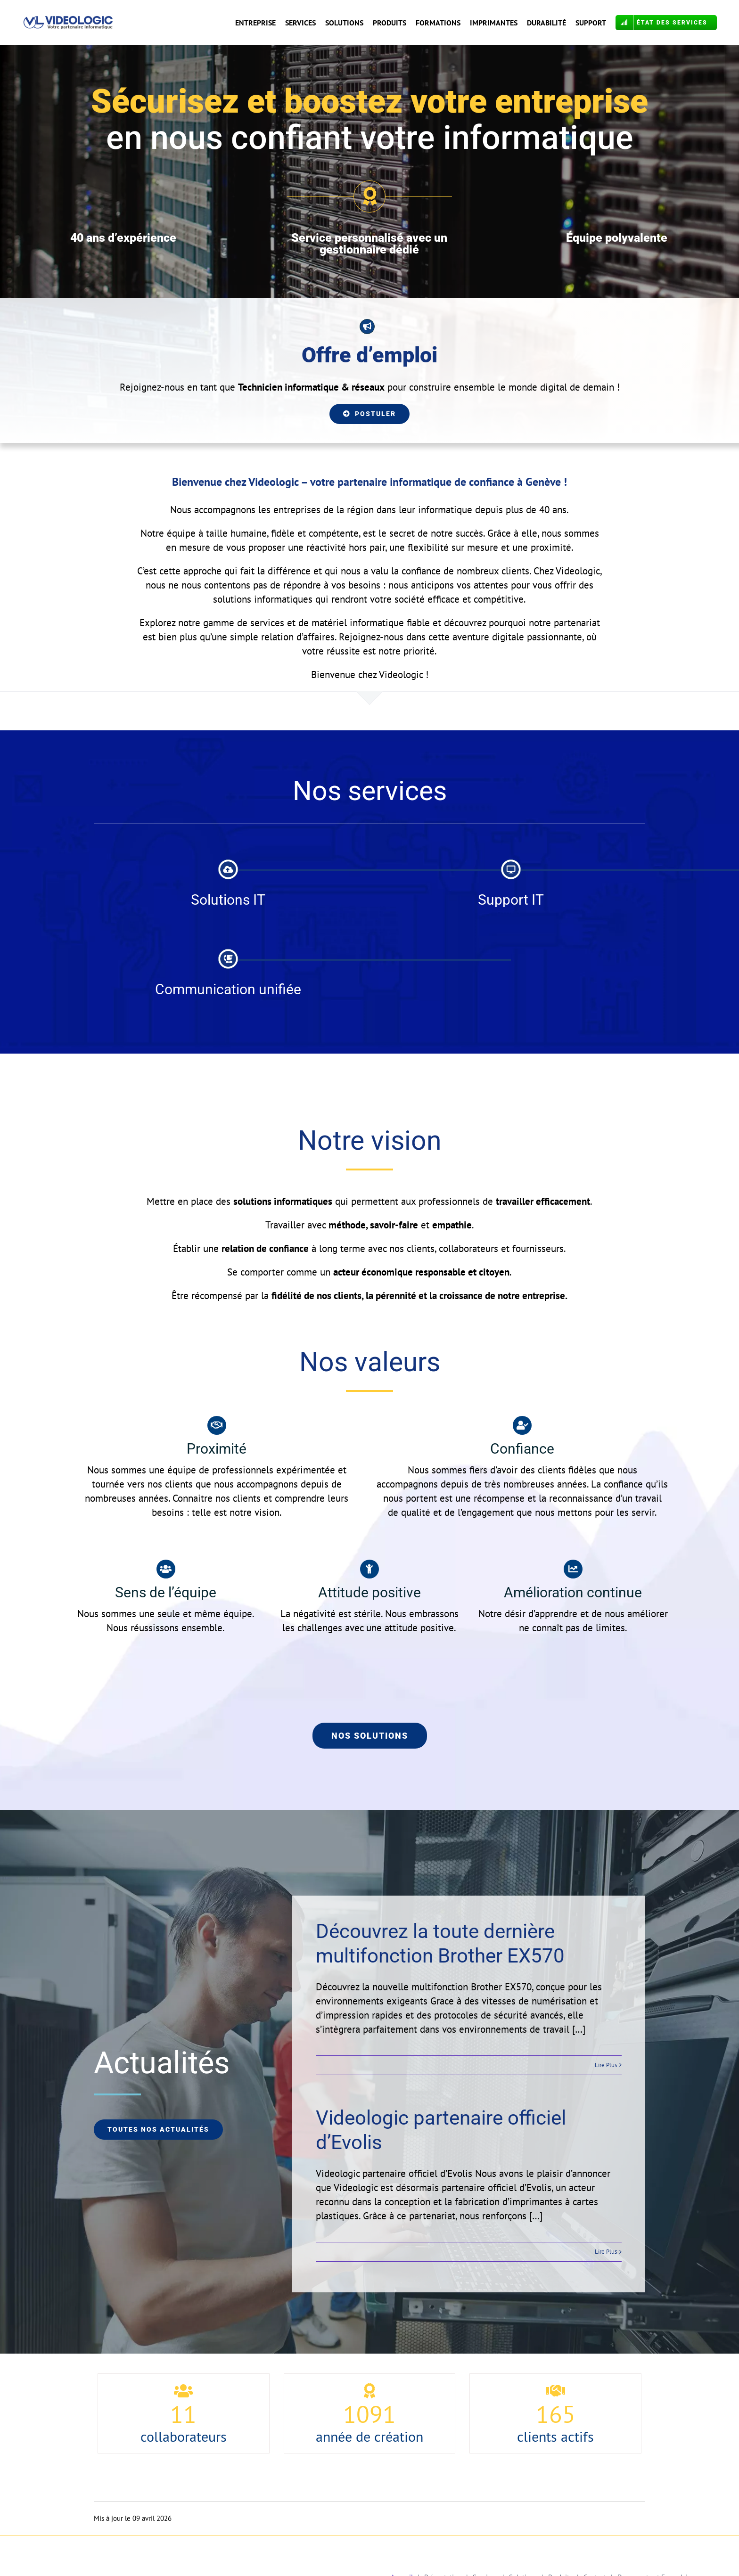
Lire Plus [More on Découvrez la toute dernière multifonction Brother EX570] (606, 2065)
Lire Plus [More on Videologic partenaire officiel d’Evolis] (606, 2252)
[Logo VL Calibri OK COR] (68, 20)
